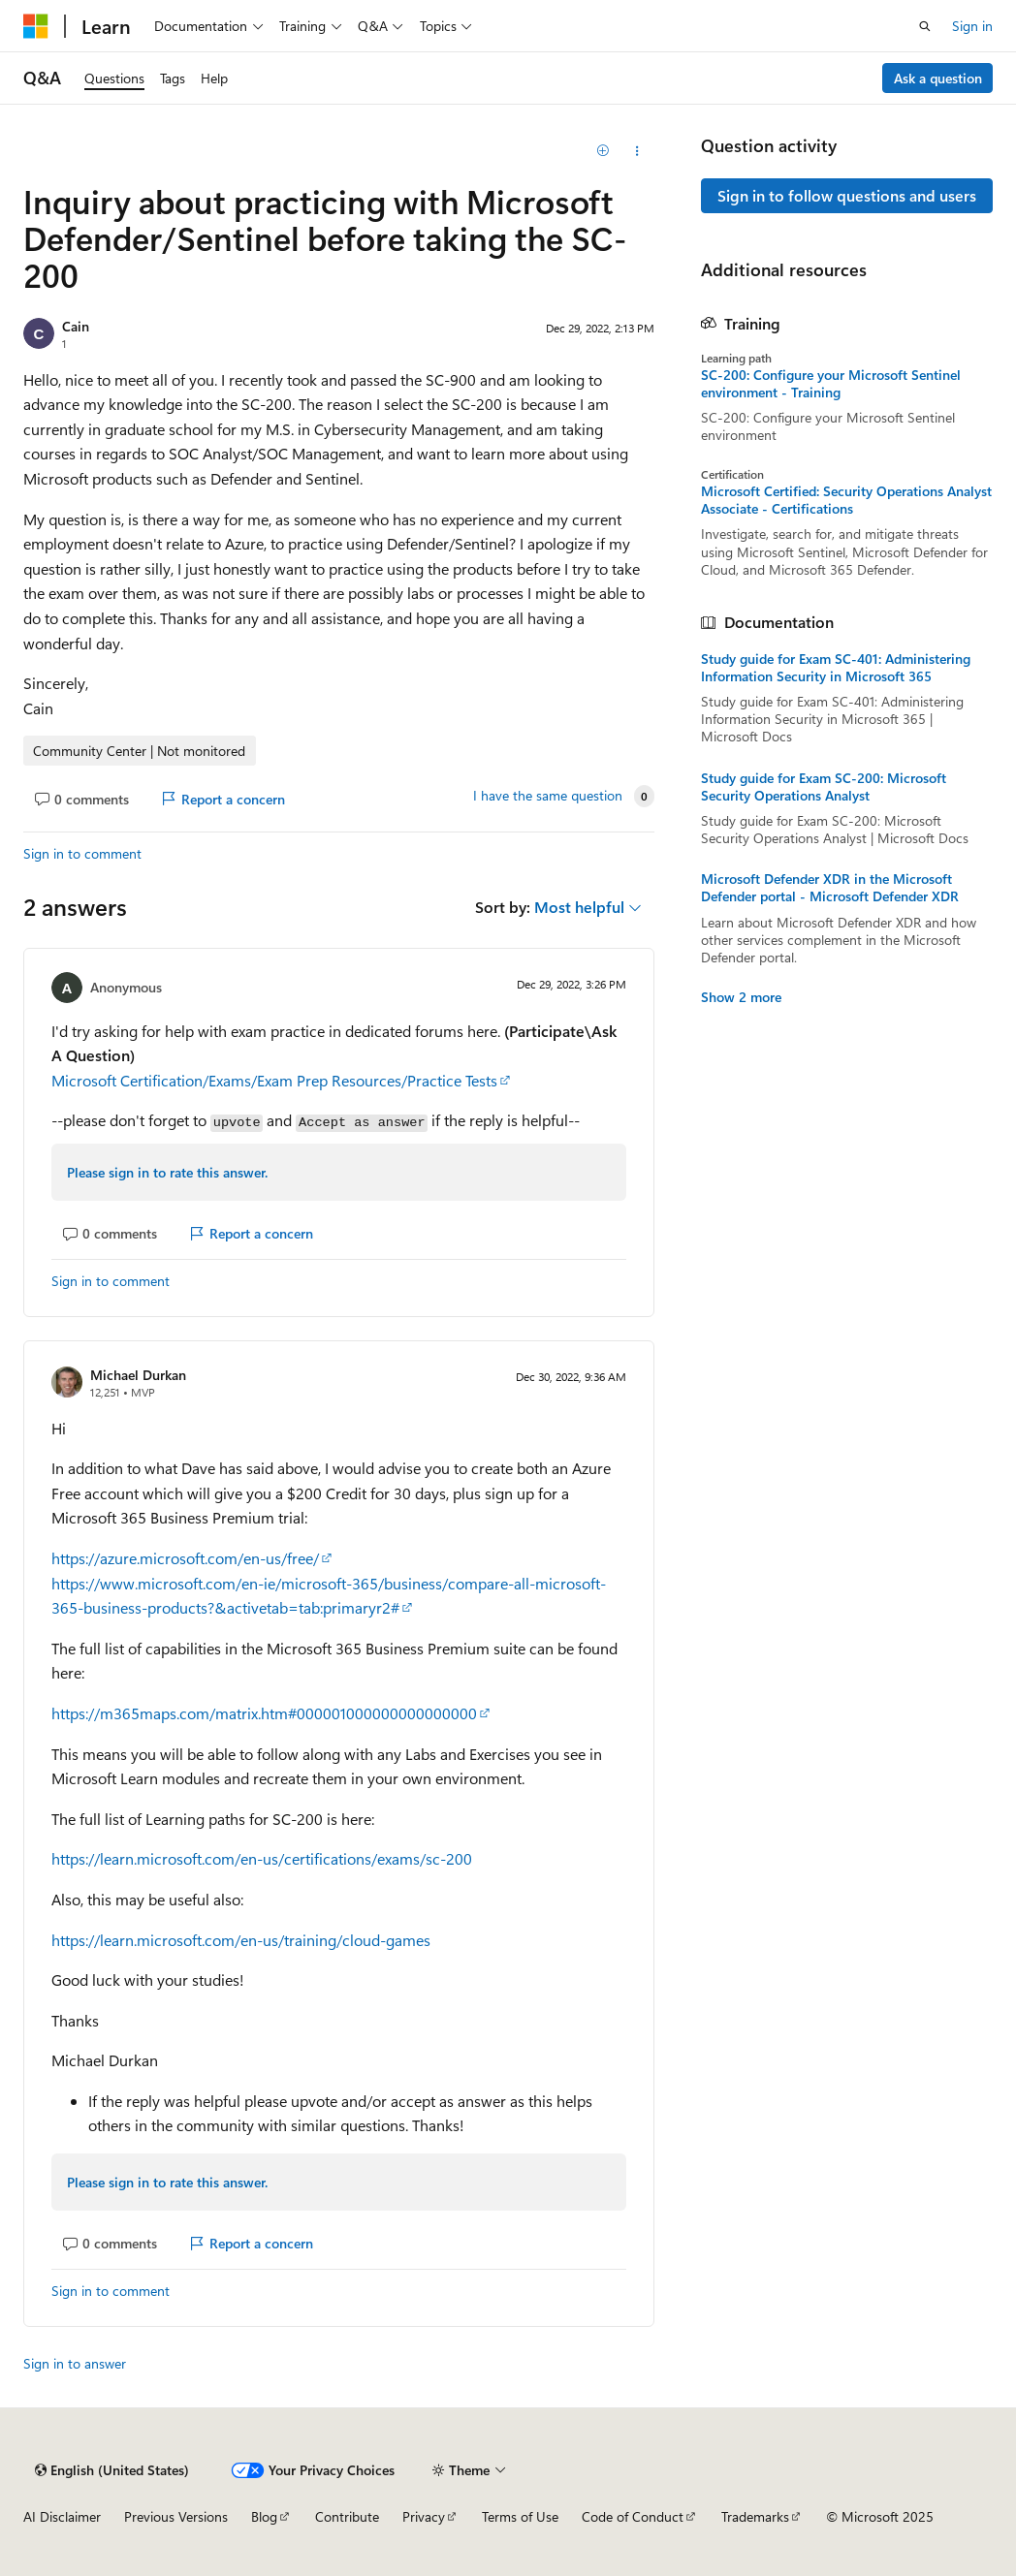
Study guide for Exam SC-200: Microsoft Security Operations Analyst (823, 787)
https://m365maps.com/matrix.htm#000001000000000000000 (264, 1713)
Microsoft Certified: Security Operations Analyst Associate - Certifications (846, 500)
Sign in (972, 25)
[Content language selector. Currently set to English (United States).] (112, 2470)
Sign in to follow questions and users (846, 195)
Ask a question (938, 78)
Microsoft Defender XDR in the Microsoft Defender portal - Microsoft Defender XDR (830, 887)
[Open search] (924, 26)
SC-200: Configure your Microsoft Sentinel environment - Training (831, 383)
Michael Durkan (138, 1375)
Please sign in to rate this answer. (167, 1172)
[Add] (602, 151)
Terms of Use (520, 2516)
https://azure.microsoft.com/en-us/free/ (185, 1558)
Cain (75, 326)
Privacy (423, 2516)
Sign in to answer (74, 2363)
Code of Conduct (632, 2516)
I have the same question (547, 795)
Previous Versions (176, 2516)
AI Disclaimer (62, 2516)
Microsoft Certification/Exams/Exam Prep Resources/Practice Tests (274, 1080)
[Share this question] (636, 151)
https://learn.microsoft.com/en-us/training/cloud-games (240, 1940)
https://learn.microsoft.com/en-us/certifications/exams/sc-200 (261, 1858)
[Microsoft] (35, 26)
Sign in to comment (82, 853)
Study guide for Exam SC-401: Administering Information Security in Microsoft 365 (835, 667)
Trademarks (755, 2516)
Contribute (347, 2516)
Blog (264, 2516)
